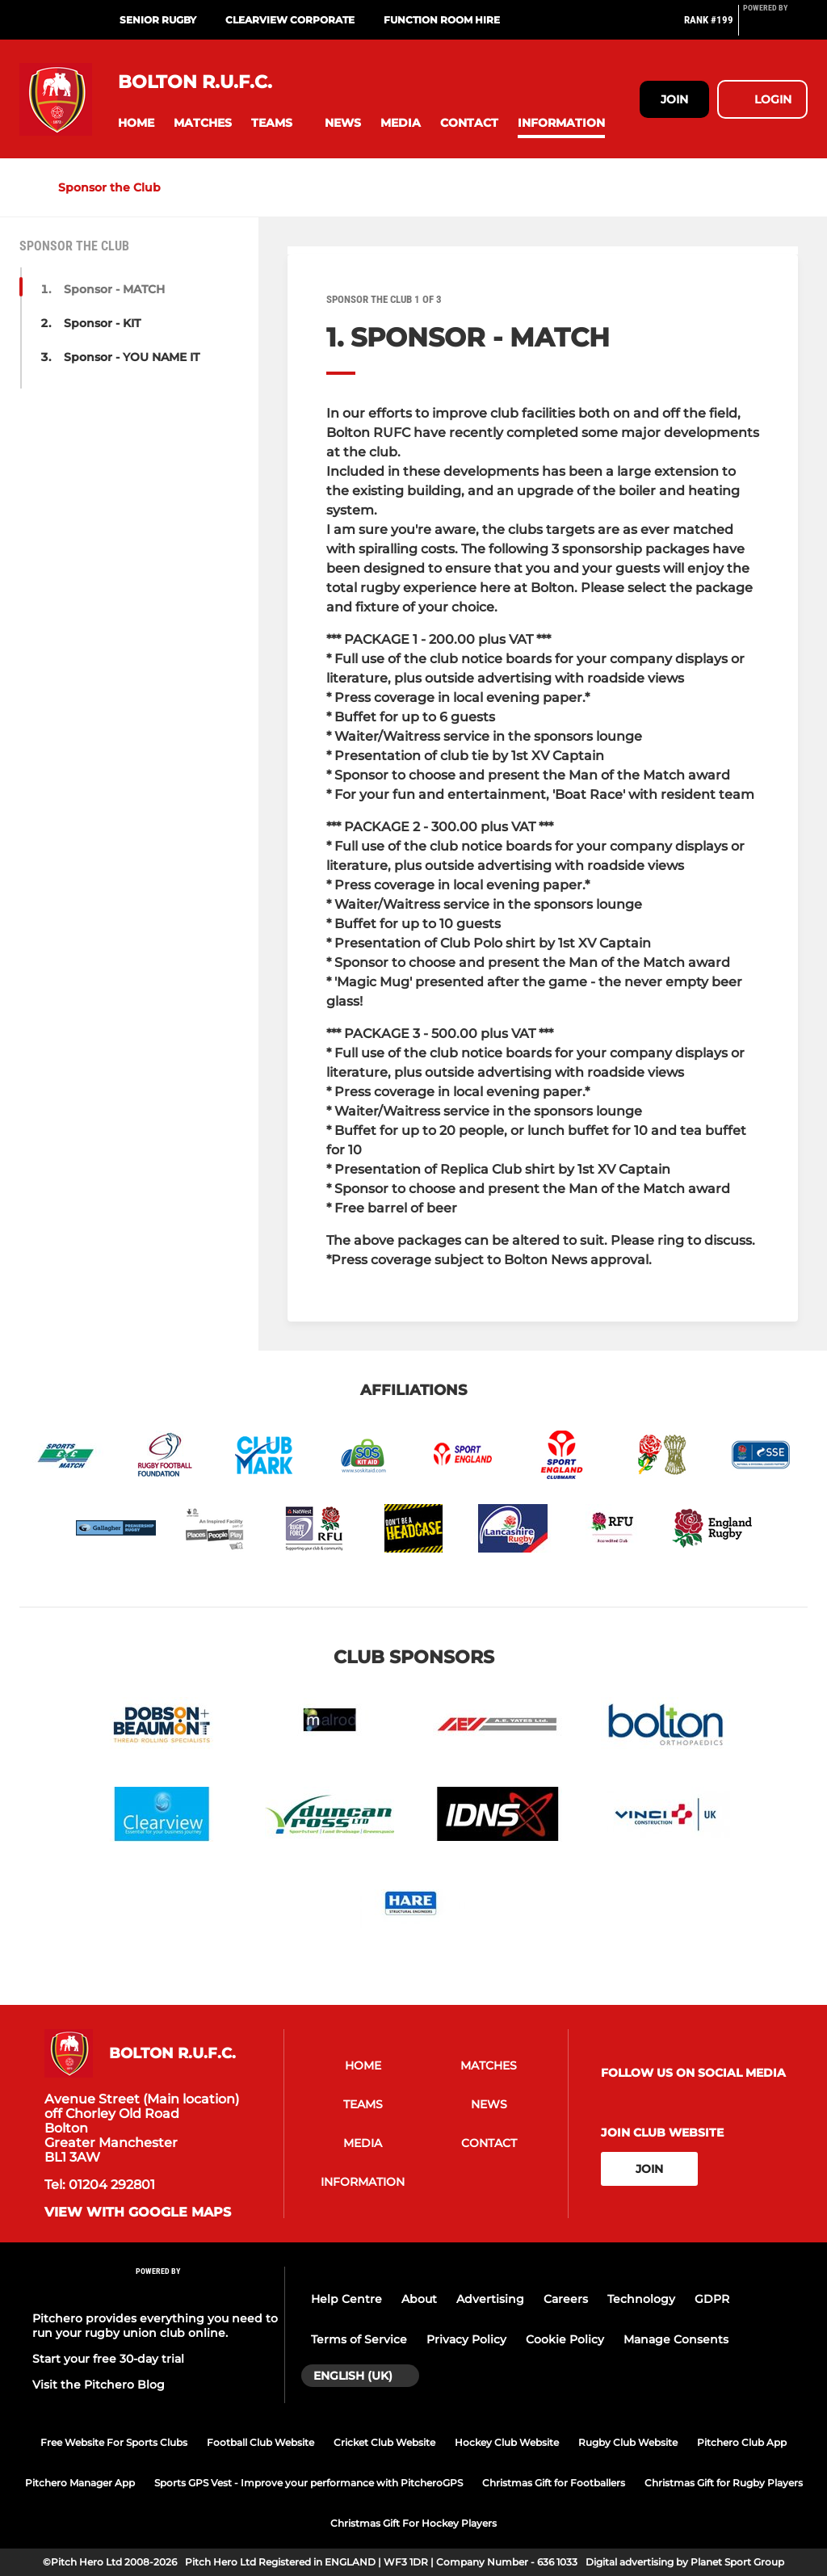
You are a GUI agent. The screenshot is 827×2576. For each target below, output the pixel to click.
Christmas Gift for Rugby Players (723, 2483)
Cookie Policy (565, 2339)
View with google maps (137, 2212)
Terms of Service (359, 2339)
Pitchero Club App (742, 2442)
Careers (566, 2299)
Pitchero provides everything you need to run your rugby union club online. (155, 2325)
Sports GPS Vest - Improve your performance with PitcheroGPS (308, 2483)
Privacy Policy (466, 2339)
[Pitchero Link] (775, 26)
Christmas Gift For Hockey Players (413, 2523)
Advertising (490, 2299)
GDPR (712, 2299)
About (419, 2299)
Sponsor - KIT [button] (102, 323)
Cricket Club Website (384, 2442)
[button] (136, 123)
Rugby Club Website (628, 2442)
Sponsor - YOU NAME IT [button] (131, 357)
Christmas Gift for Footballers (553, 2483)
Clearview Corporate (290, 20)
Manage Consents (675, 2339)
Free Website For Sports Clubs (113, 2442)
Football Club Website (260, 2442)
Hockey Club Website (507, 2442)
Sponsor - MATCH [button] (114, 289)
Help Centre (346, 2299)
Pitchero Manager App (80, 2483)
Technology (641, 2299)
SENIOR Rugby (158, 20)
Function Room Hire (442, 20)
